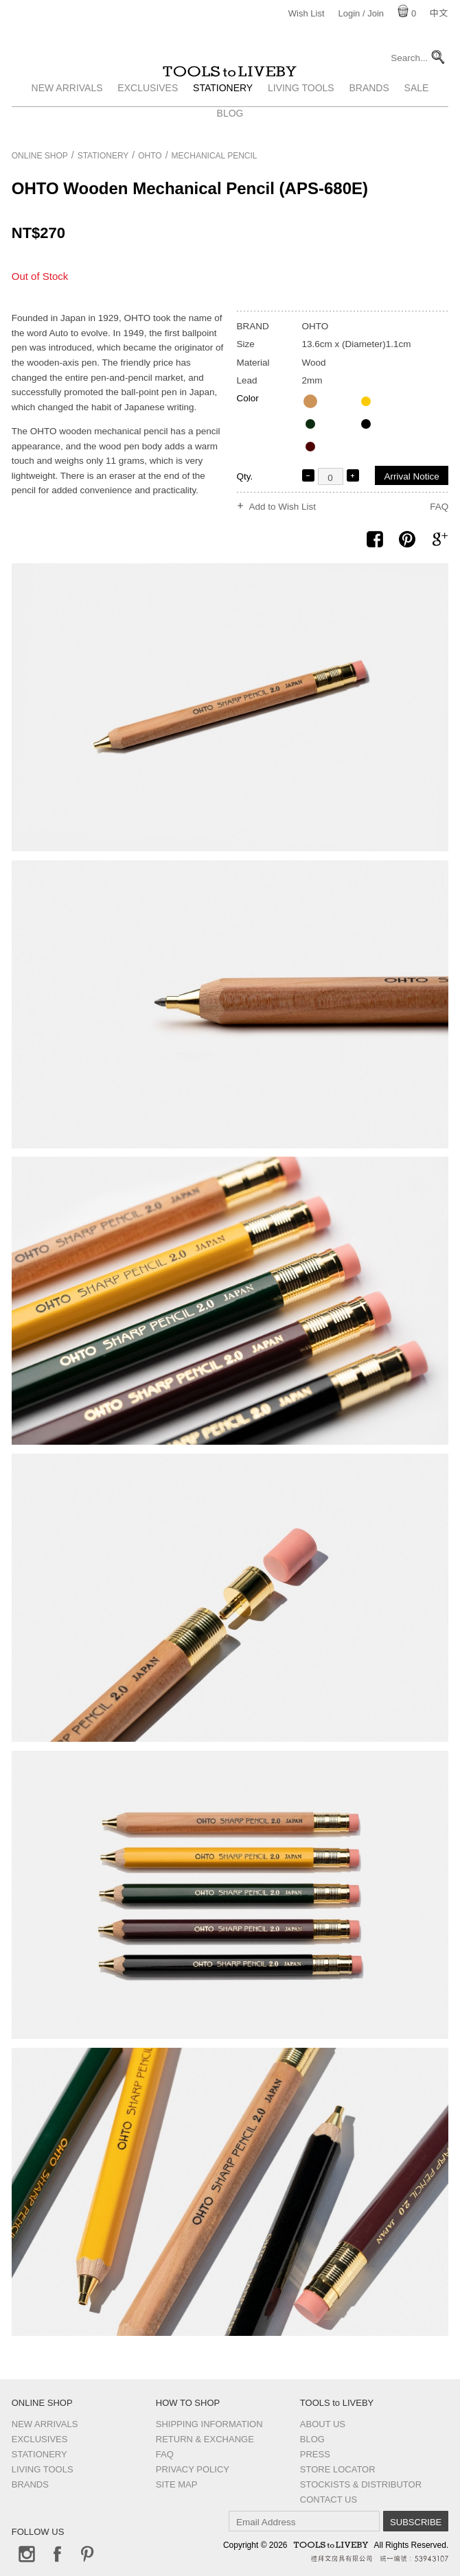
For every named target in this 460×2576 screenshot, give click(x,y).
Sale (416, 118)
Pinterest (87, 2554)
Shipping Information (209, 2424)
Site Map (177, 2484)
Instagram (27, 2554)
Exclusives (147, 118)
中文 (439, 13)
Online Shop (40, 156)
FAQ (439, 506)
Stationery (223, 118)
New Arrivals (67, 118)
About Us (322, 2424)
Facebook (57, 2554)
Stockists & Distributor (361, 2484)
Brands (369, 118)
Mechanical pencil (214, 156)
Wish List (306, 13)
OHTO (149, 156)
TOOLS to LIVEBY (230, 87)
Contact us (328, 2499)
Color (248, 398)
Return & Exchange (205, 2439)
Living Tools (301, 118)
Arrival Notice (411, 476)
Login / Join (361, 13)
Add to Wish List (283, 507)
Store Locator (338, 2469)
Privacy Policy (192, 2469)
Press (315, 2454)
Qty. (245, 476)
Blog (312, 2439)
